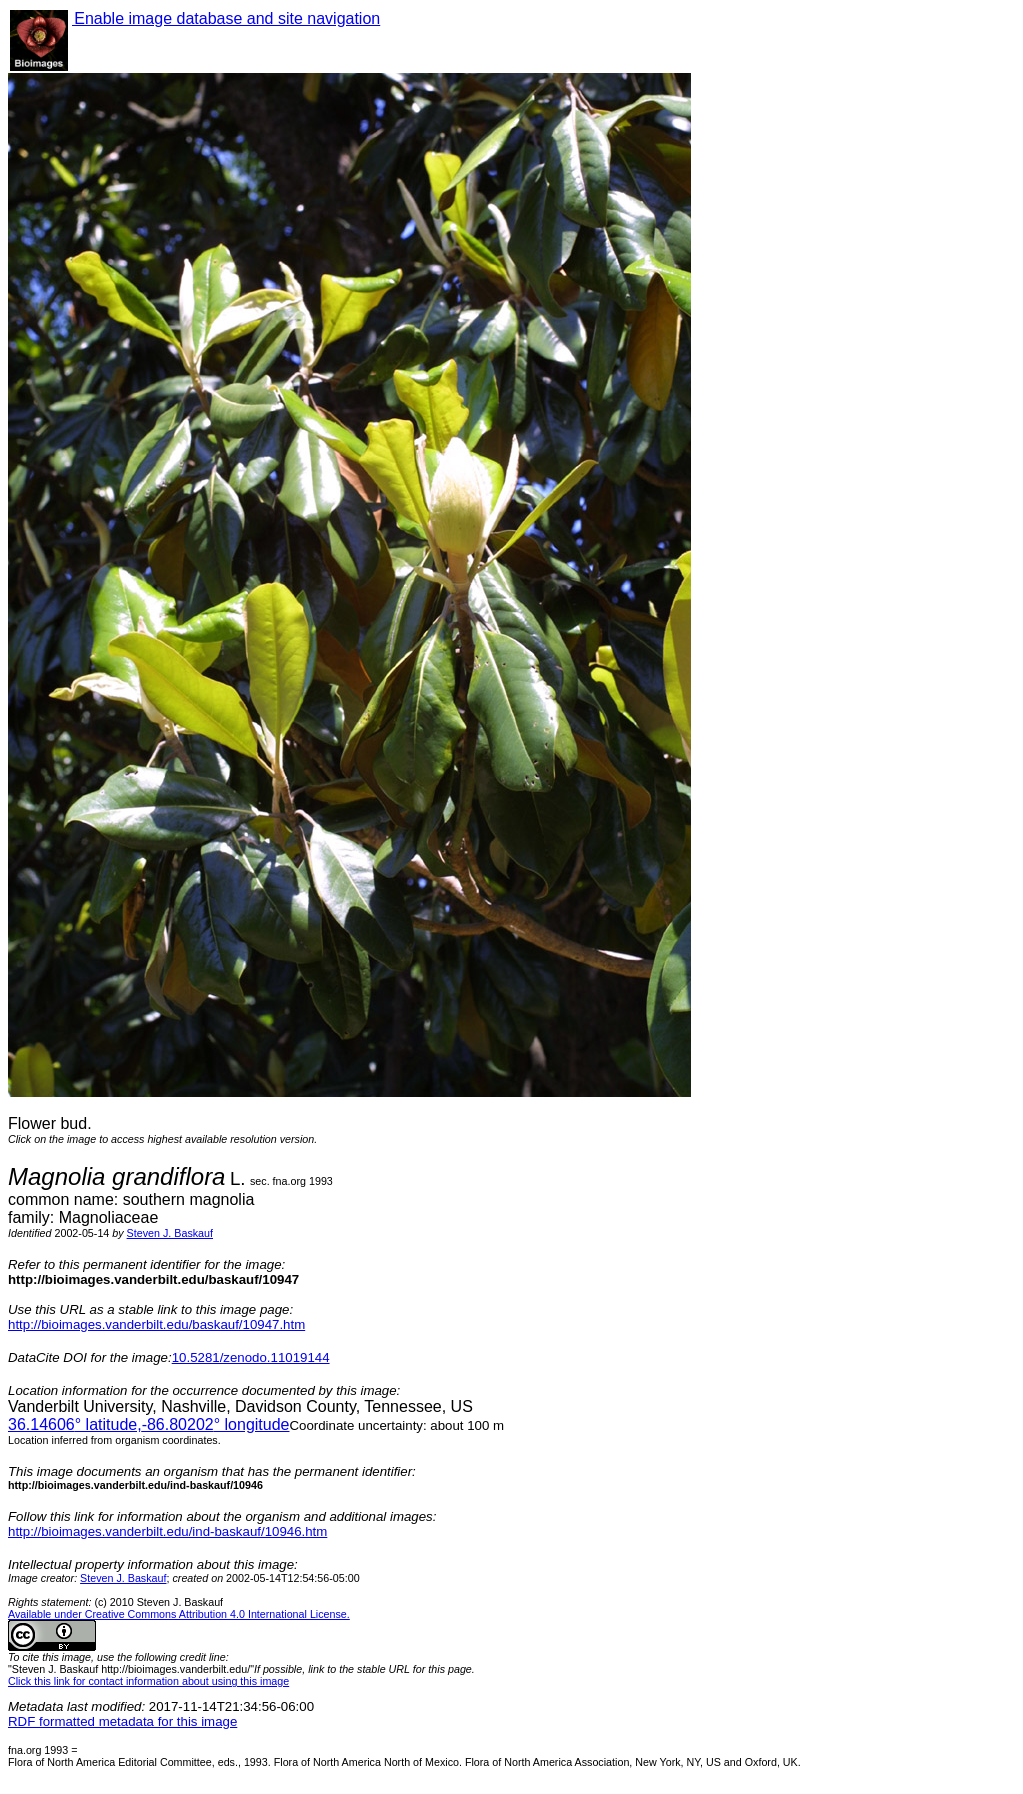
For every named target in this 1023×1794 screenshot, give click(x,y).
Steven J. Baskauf (170, 1233)
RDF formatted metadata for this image (122, 1721)
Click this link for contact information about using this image (148, 1681)
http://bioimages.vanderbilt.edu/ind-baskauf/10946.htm (167, 1531)
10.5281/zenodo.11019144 (251, 1357)
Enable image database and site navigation (226, 18)
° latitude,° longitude (148, 1424)
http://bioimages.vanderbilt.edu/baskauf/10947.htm (156, 1324)
